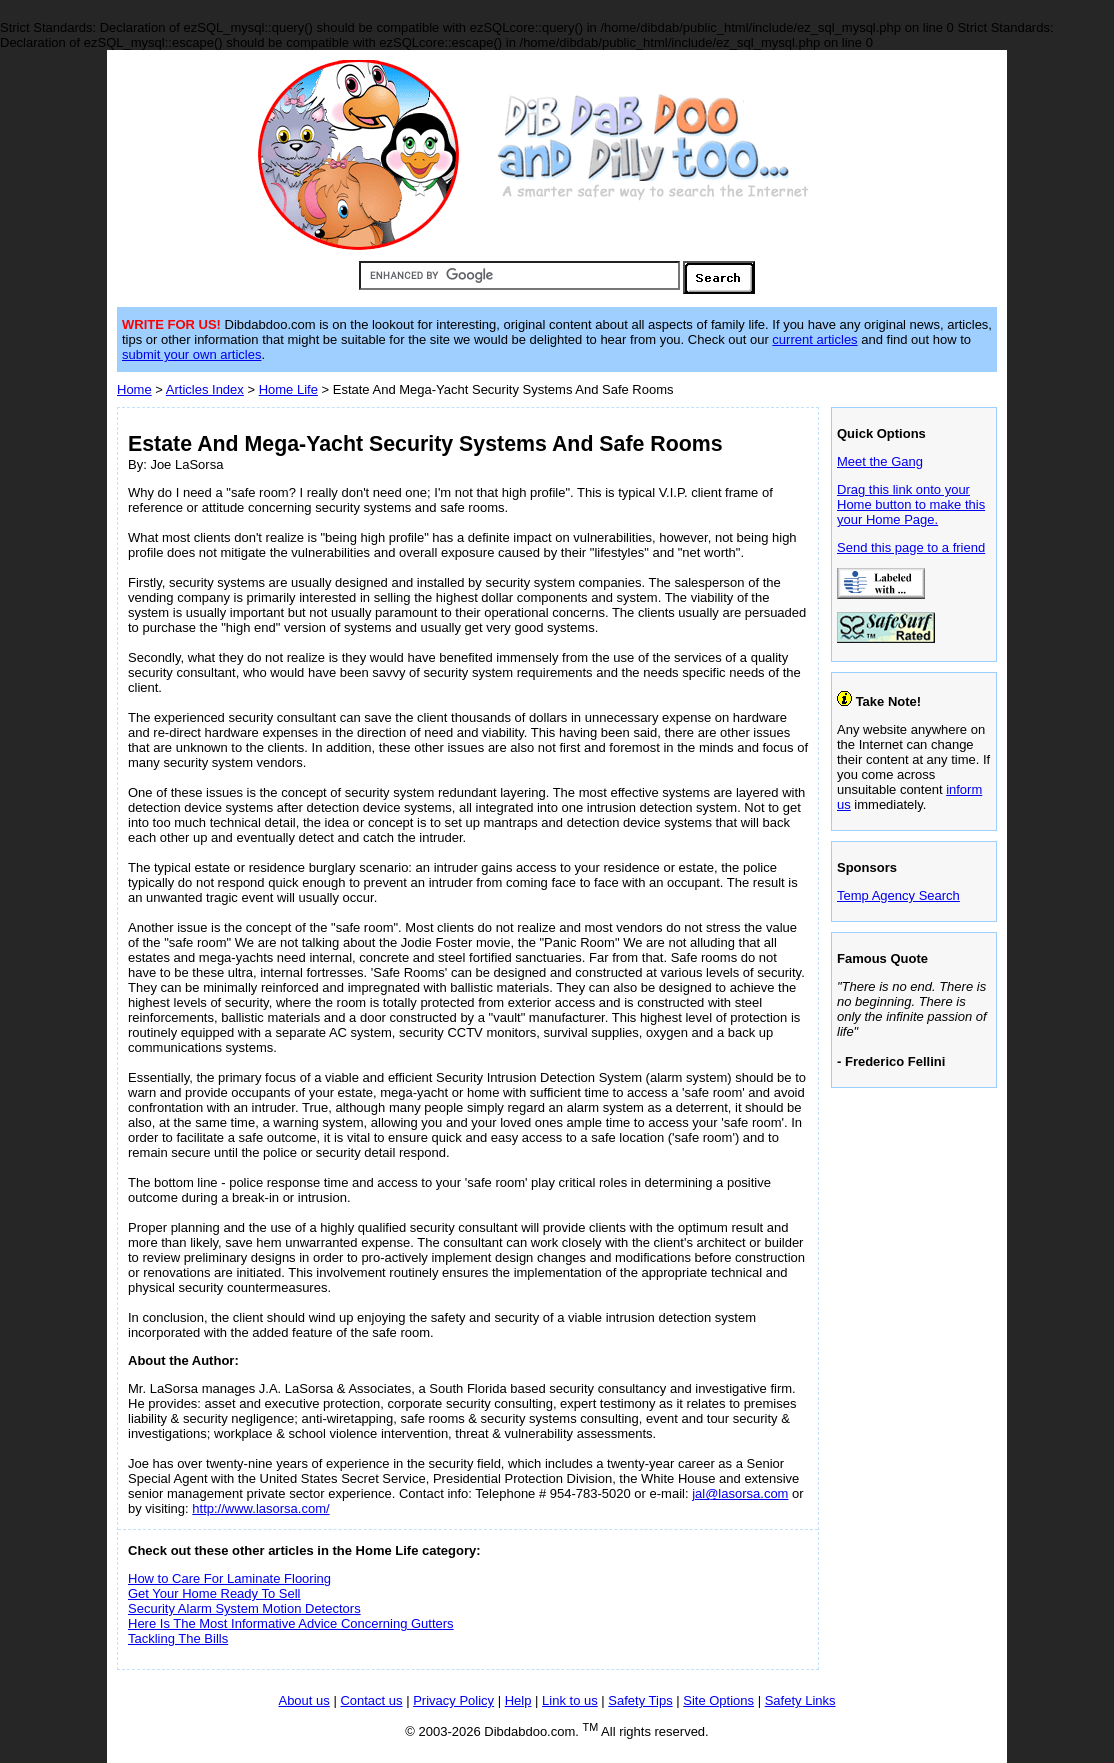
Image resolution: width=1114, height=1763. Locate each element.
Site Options (718, 1700)
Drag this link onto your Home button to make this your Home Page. (911, 504)
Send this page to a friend (911, 547)
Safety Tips (640, 1700)
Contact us (371, 1700)
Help (518, 1700)
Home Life (288, 389)
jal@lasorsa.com (740, 1493)
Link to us (570, 1700)
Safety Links (800, 1700)
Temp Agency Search (898, 895)
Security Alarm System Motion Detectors (244, 1608)
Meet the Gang (880, 461)
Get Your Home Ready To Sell (214, 1593)
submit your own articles (191, 354)
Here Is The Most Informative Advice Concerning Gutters (291, 1623)
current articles (814, 339)
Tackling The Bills (178, 1638)
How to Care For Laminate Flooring (229, 1578)
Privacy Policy (453, 1700)
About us (303, 1700)
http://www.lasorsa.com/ (260, 1508)
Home (134, 389)
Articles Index (205, 389)
